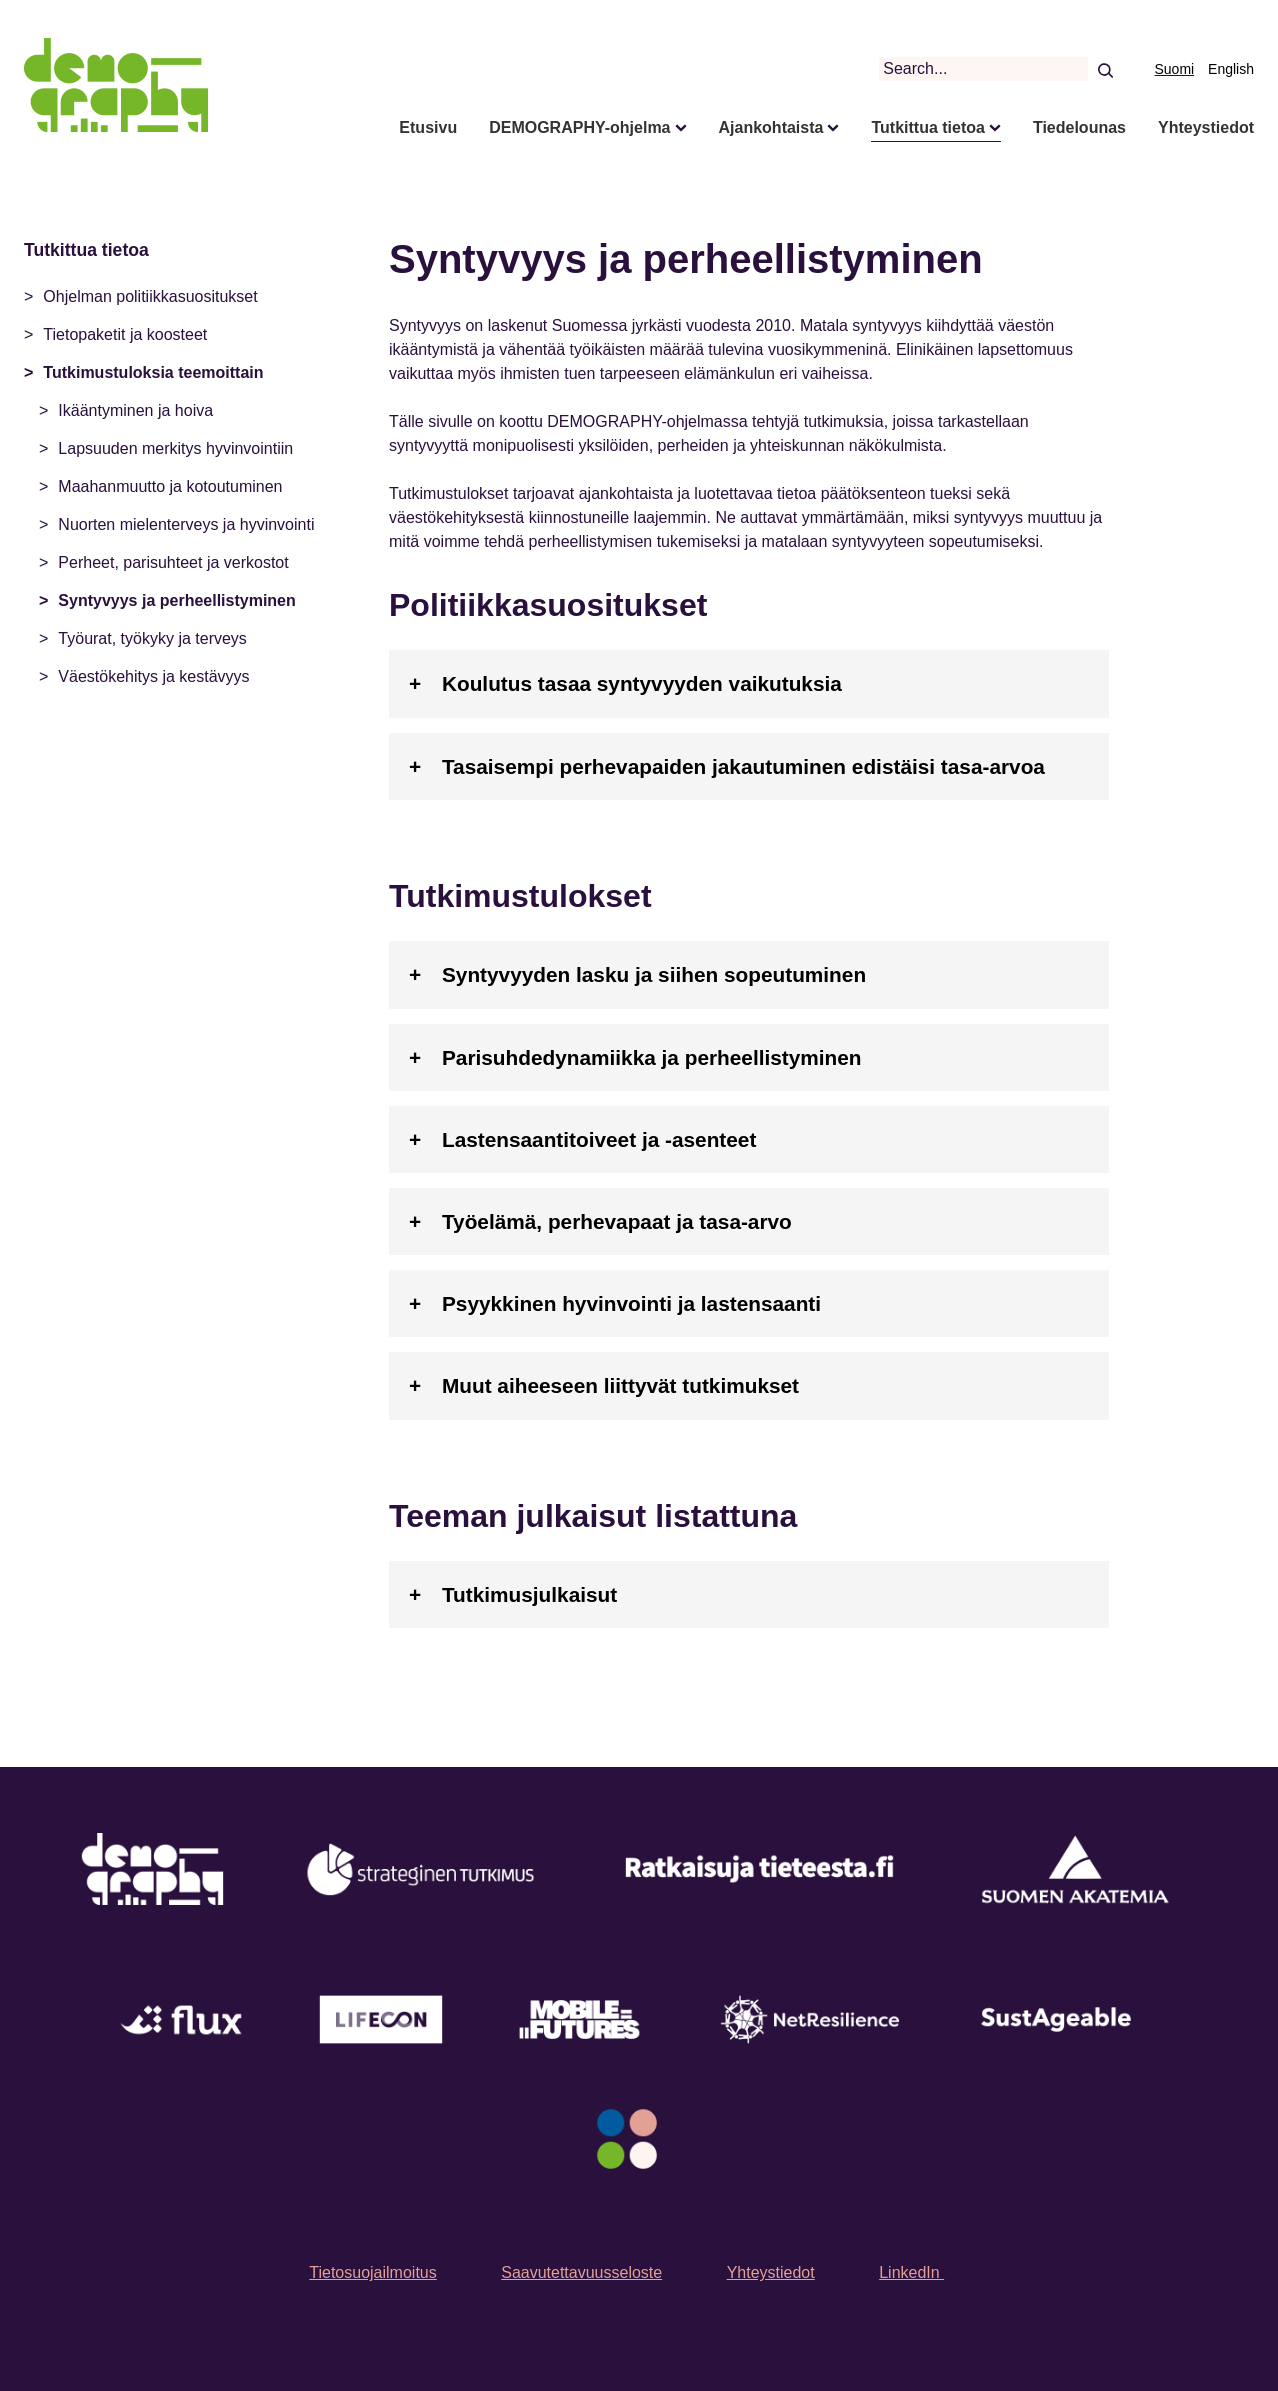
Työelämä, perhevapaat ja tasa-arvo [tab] (617, 1221)
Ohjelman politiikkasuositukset (150, 296)
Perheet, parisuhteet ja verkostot (173, 562)
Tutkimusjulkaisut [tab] (529, 1594)
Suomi (1175, 69)
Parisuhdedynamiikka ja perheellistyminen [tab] (652, 1057)
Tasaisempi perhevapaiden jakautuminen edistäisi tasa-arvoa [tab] (743, 766)
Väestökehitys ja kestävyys (153, 676)
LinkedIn (911, 2272)
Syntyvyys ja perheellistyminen (176, 600)
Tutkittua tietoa (927, 127)
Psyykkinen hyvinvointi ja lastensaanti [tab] (631, 1303)
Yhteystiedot (1206, 127)
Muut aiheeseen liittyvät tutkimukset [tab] (620, 1385)
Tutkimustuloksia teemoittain (153, 372)
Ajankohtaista (771, 127)
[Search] (1104, 69)
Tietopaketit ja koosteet (125, 334)
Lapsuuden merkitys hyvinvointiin (175, 448)
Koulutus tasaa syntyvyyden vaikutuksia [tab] (642, 683)
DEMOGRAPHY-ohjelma (579, 127)
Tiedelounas (1079, 127)
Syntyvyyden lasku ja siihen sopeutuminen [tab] (654, 974)
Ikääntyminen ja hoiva (135, 410)
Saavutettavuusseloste (581, 2272)
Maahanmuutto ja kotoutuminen (170, 486)
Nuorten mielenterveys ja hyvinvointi (186, 524)
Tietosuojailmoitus (372, 2272)
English (1231, 69)
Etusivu (428, 127)
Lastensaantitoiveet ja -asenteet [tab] (599, 1139)
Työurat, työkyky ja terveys (152, 638)
